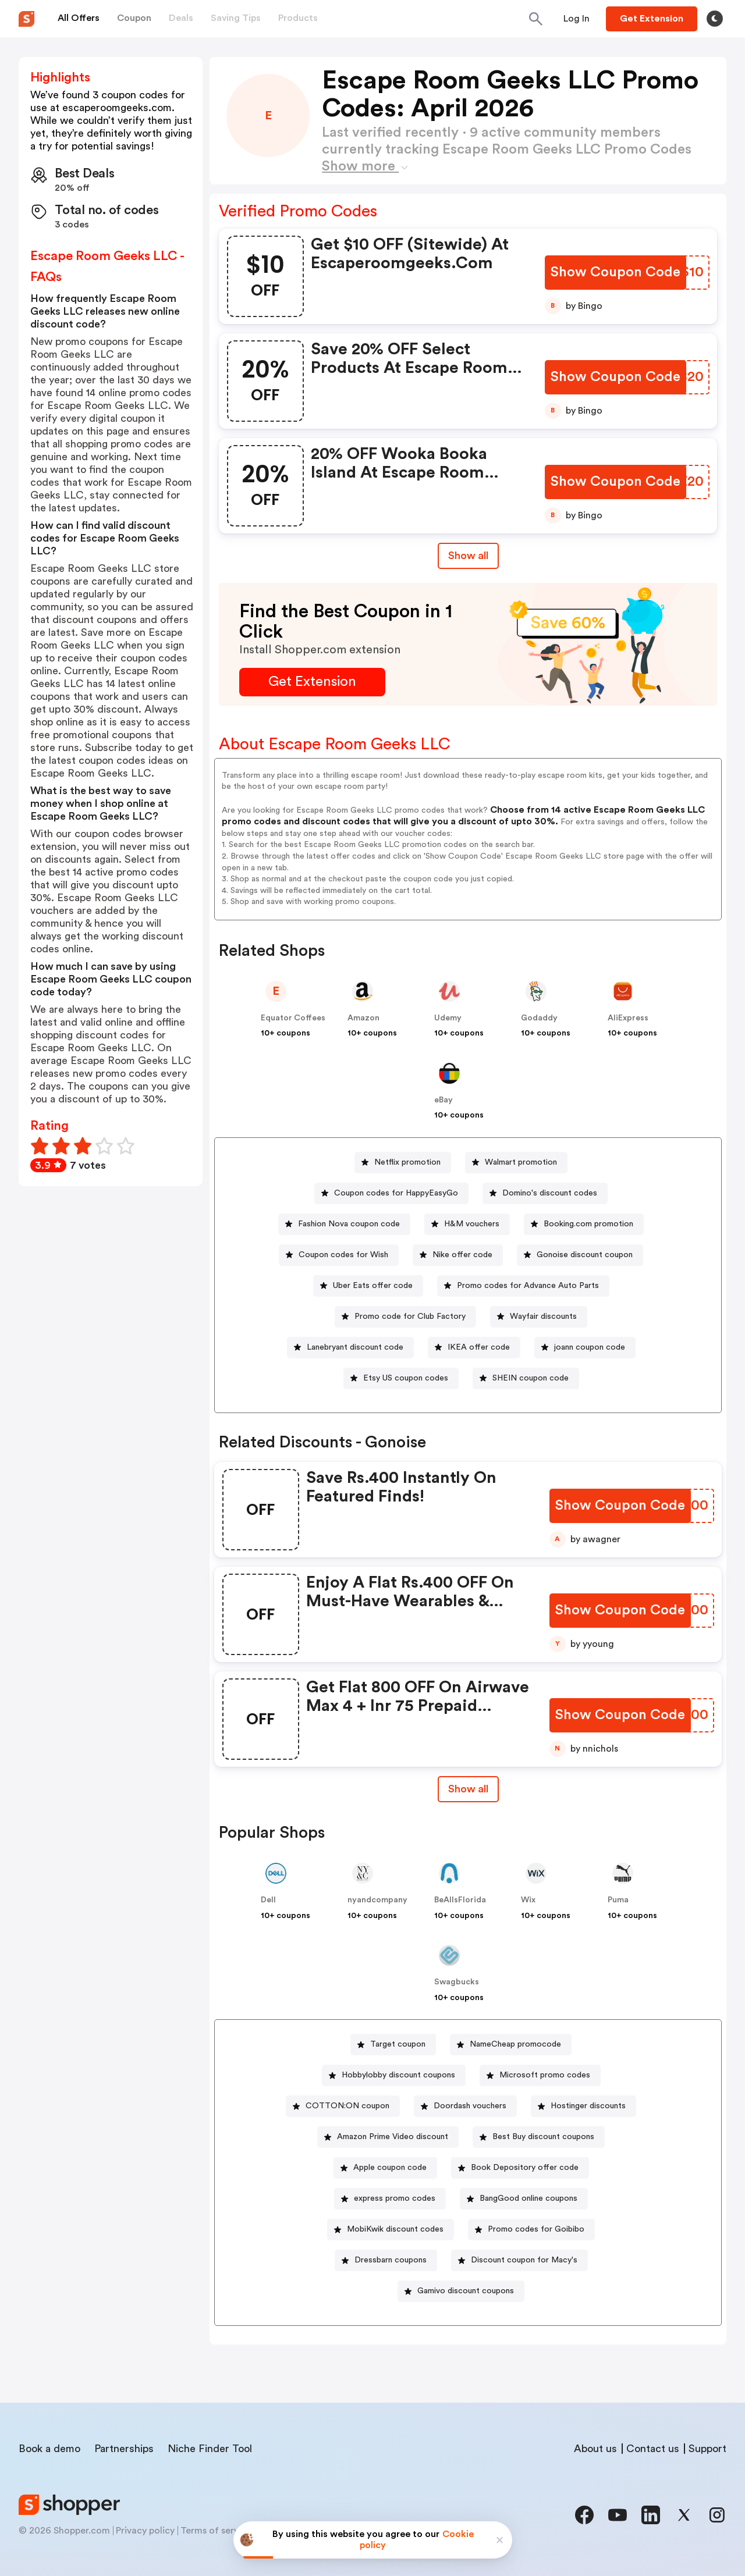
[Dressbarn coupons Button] (386, 2260)
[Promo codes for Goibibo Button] (531, 2229)
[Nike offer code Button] (458, 1255)
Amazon (363, 1018)
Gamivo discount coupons (465, 2291)
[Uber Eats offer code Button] (368, 1286)
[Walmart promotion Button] (516, 1162)
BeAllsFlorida (460, 1900)
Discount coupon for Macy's (524, 2260)
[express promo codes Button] (390, 2198)
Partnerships (124, 2448)
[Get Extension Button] (312, 682)
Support (707, 2448)
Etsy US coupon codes (405, 1378)
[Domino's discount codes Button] (545, 1193)
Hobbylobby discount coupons (398, 2075)
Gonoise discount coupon (585, 1255)
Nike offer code (462, 1255)
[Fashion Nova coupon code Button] (344, 1224)
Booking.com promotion (588, 1224)
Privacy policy (145, 2530)
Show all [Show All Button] (468, 555)
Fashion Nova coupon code (349, 1224)
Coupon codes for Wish (343, 1255)
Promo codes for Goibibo (536, 2229)
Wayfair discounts (543, 1316)
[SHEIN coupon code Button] (526, 1378)
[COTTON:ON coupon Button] (343, 2106)
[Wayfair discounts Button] (538, 1317)
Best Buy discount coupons (543, 2137)
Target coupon (397, 2044)
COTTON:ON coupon (347, 2106)
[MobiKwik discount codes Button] (390, 2229)
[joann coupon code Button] (585, 1347)
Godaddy (539, 1018)
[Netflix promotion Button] (402, 1162)
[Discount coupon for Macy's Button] (519, 2260)
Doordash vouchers (470, 2106)
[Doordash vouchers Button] (465, 2106)
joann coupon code (589, 1347)
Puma (618, 1900)
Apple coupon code (390, 2168)
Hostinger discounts (588, 2106)
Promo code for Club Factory (410, 1316)
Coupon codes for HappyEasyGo (396, 1193)
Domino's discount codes (549, 1193)
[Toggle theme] (714, 18)
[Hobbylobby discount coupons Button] (394, 2075)
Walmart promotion (521, 1162)
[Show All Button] (468, 1789)
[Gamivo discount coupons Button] (461, 2291)
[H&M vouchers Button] (467, 1224)
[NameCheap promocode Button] (511, 2044)
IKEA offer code (479, 1347)
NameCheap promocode (515, 2044)
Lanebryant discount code (355, 1347)
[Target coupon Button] (393, 2044)
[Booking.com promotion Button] (584, 1224)
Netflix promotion (407, 1162)
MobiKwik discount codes (395, 2229)
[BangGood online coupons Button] (524, 2198)
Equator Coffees (293, 1018)
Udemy (448, 1018)
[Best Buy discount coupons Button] (539, 2137)
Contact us (652, 2448)
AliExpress (628, 1018)
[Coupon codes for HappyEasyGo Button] (391, 1193)
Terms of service (215, 2530)
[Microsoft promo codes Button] (540, 2075)
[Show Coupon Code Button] (615, 272)
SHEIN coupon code (530, 1378)
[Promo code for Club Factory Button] (405, 1317)
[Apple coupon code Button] (385, 2168)
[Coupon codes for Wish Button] (339, 1255)
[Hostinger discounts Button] (583, 2106)
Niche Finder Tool (210, 2448)
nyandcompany (377, 1900)
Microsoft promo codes (544, 2075)
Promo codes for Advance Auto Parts (528, 1286)
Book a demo (49, 2448)
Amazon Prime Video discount (392, 2137)
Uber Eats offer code (373, 1286)
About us (595, 2448)
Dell (268, 1900)
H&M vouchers (471, 1224)
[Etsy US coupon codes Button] (401, 1378)
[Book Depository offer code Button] (520, 2168)
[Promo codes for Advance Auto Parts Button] (523, 1286)
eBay (443, 1100)
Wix (528, 1900)
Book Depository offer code (525, 2168)
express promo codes (394, 2198)
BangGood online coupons (528, 2198)
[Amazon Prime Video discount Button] (388, 2137)
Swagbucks (456, 1982)
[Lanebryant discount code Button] (350, 1347)
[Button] (576, 18)
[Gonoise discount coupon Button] (580, 1255)
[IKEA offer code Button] (474, 1347)
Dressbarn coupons (390, 2260)
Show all (468, 1789)
